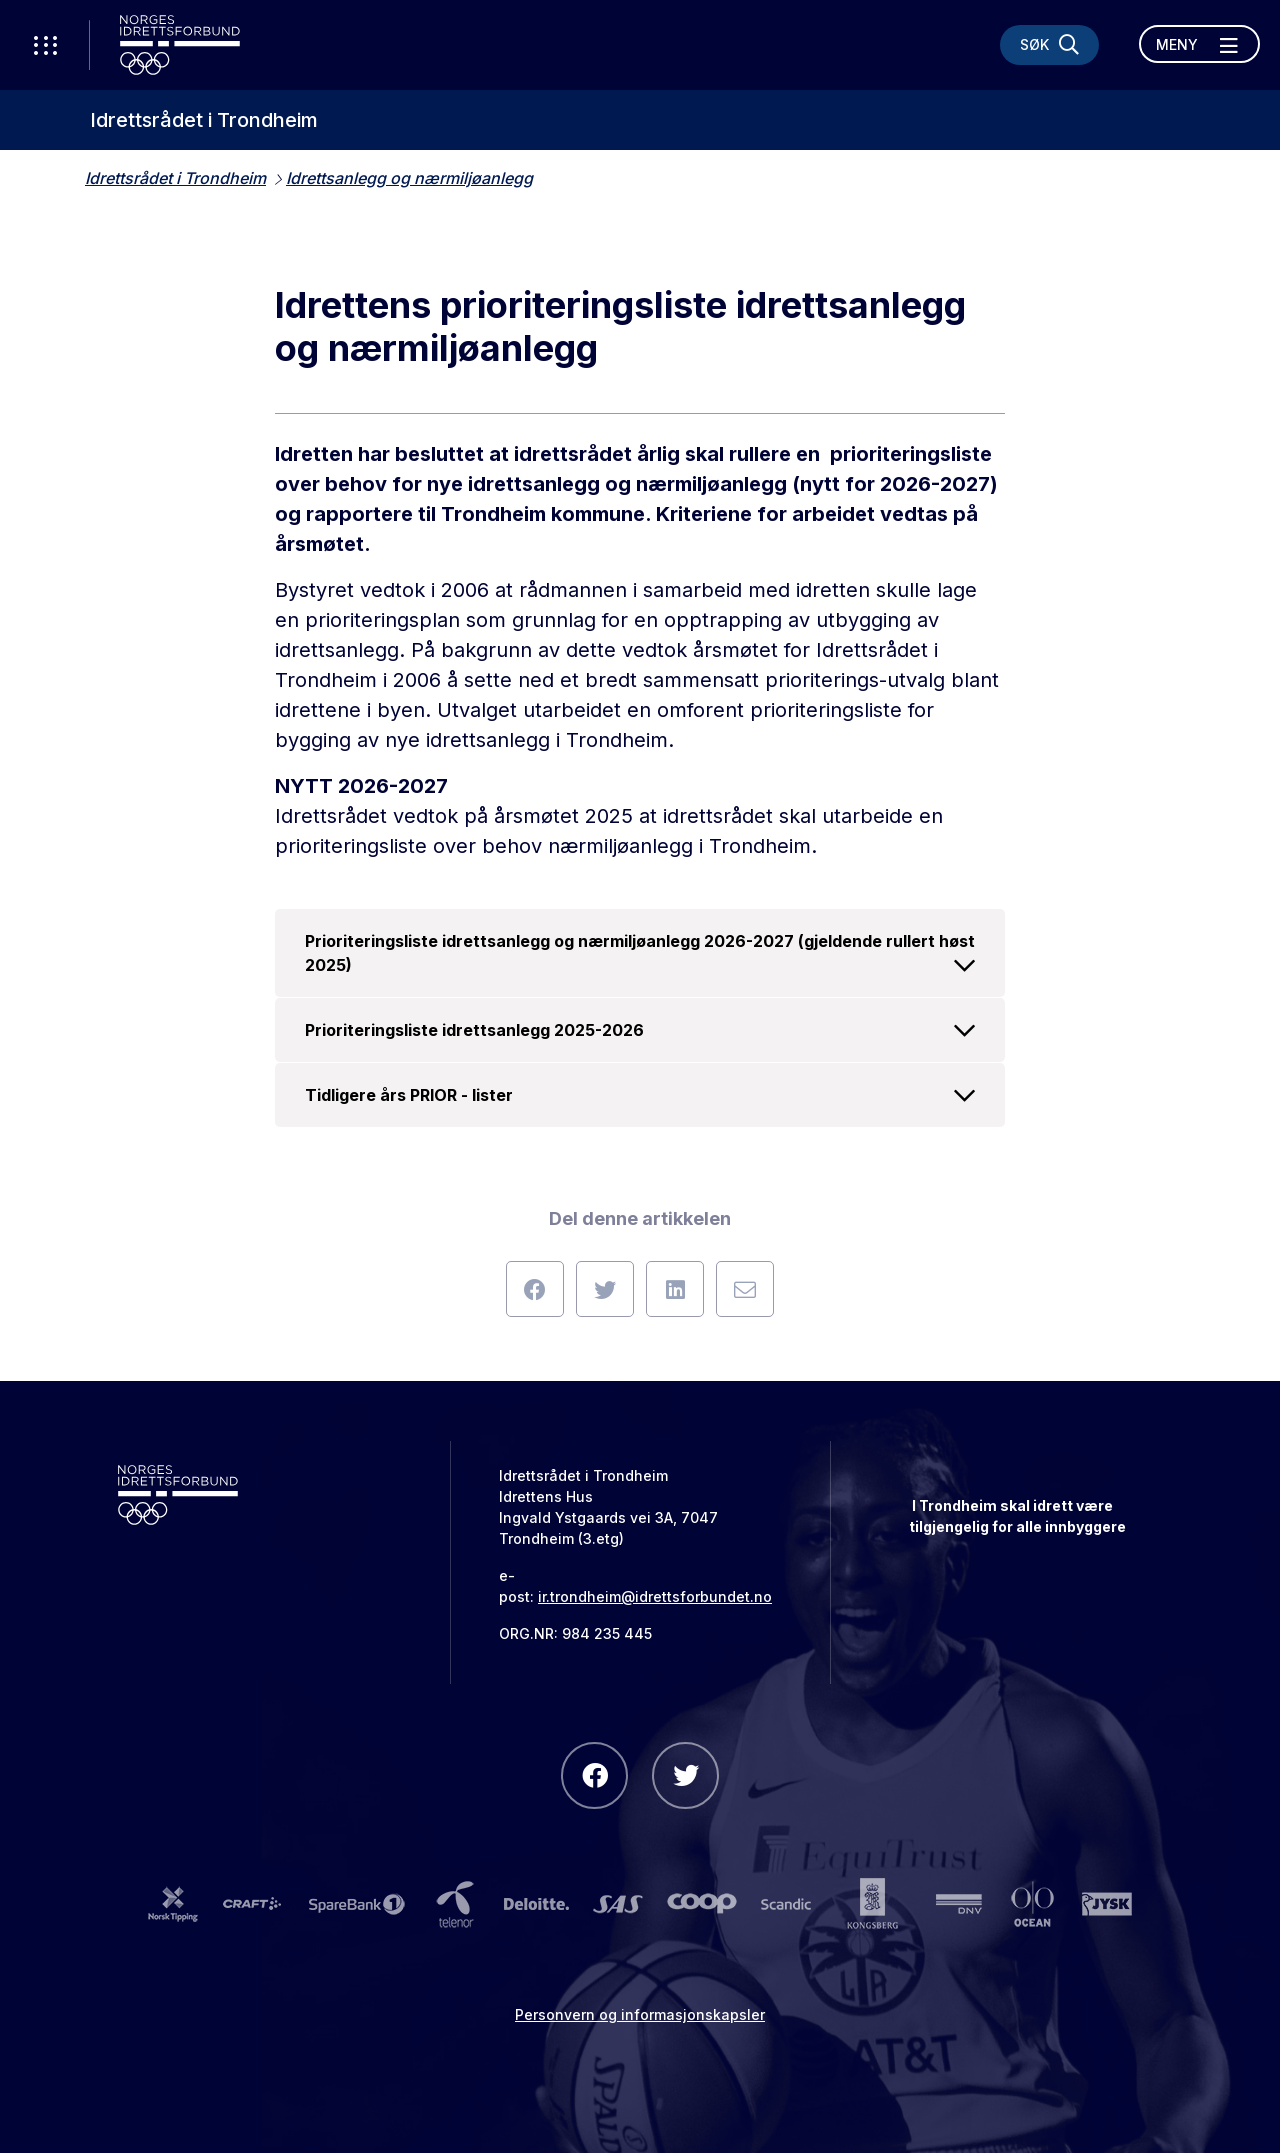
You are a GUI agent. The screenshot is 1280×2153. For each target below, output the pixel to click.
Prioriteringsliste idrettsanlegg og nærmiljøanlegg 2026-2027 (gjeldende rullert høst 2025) (640, 954)
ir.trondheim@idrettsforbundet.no (655, 1596)
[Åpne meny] (1199, 44)
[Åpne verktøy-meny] (45, 45)
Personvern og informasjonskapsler (640, 2014)
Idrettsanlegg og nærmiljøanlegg (409, 178)
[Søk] (1049, 45)
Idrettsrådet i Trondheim (204, 120)
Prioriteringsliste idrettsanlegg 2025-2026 (640, 1030)
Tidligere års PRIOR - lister (640, 1095)
